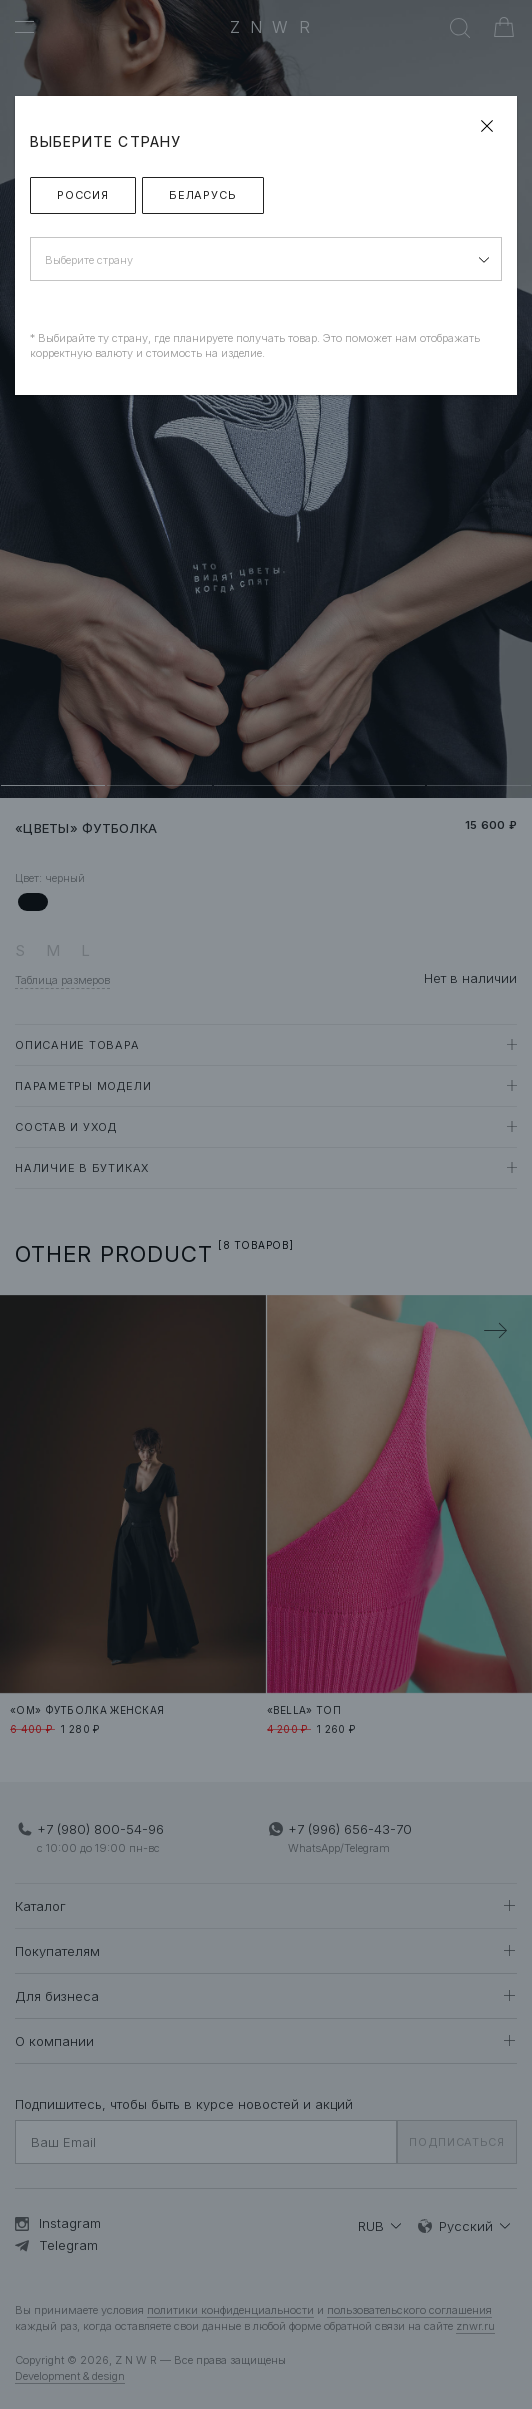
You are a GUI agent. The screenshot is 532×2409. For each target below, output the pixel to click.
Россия (83, 195)
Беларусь (203, 195)
